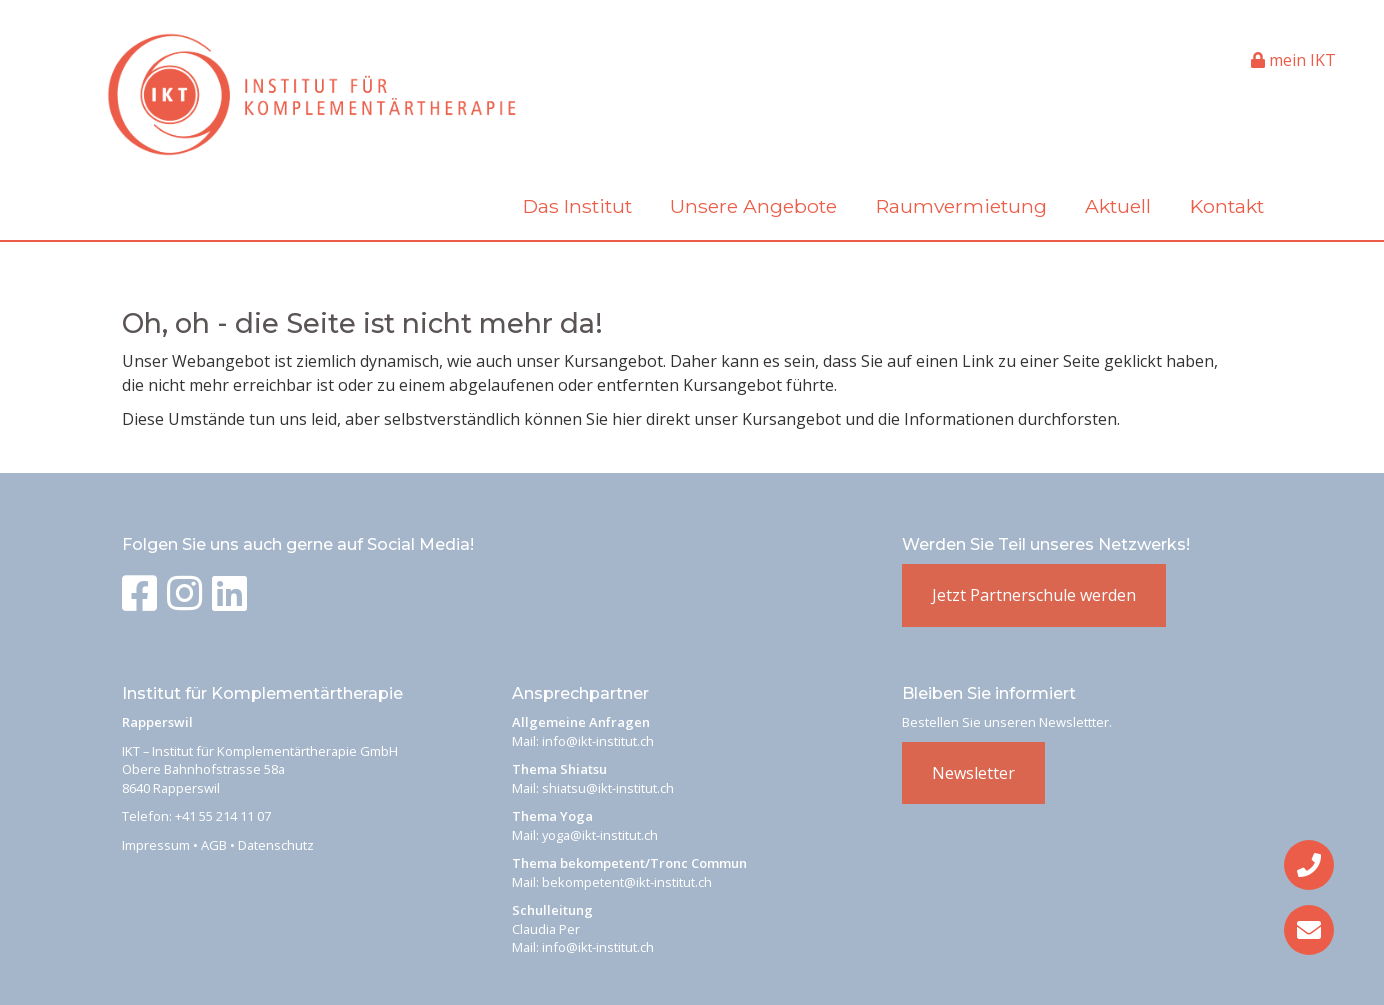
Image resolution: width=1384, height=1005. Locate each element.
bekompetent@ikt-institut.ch (627, 882)
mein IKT (1293, 60)
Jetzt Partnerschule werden (1034, 595)
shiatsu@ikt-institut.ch (608, 788)
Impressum (156, 845)
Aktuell (1118, 206)
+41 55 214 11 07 (223, 816)
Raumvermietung (961, 206)
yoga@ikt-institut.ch (600, 835)
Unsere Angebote (753, 206)
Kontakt (1227, 206)
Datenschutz (276, 845)
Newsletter (973, 773)
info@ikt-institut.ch (598, 741)
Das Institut (577, 206)
